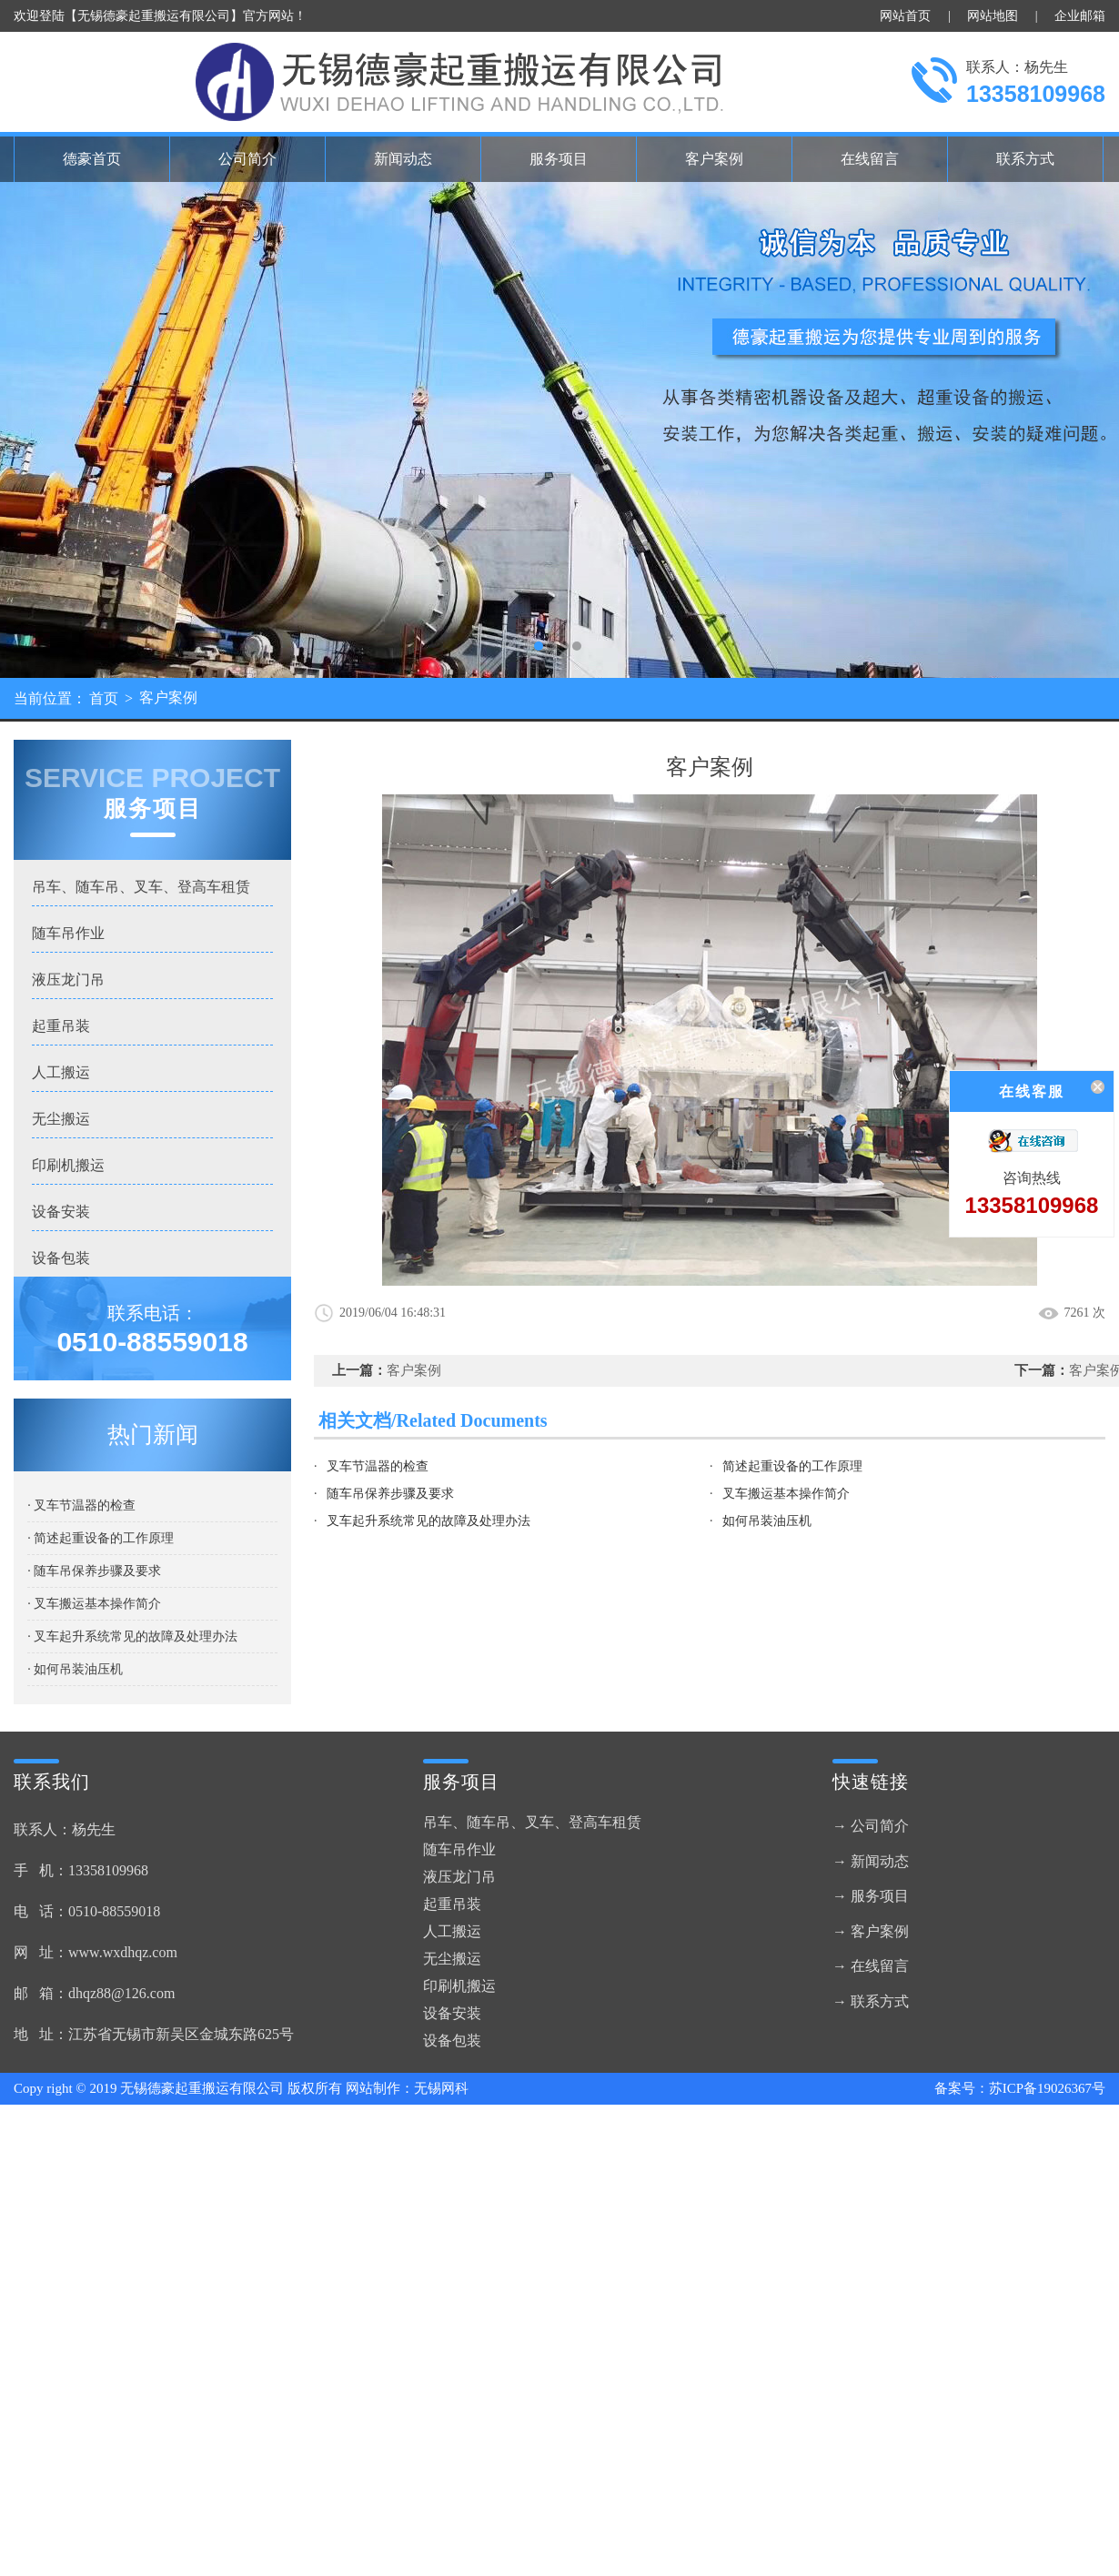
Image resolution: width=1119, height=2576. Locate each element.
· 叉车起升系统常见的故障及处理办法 (132, 1636)
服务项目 (558, 159)
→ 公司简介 (870, 1826)
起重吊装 (61, 1026)
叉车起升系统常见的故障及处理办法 (428, 1521)
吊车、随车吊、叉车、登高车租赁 (141, 886)
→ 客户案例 (870, 1931)
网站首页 (905, 16)
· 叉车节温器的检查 (81, 1505)
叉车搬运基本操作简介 (786, 1493)
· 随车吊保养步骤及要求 (94, 1571)
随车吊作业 (68, 933)
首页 (103, 698)
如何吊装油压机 (767, 1521)
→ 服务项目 (870, 1896)
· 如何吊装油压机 (75, 1669)
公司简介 (247, 159)
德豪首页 (92, 159)
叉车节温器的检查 (377, 1466)
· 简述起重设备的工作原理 (100, 1538)
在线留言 (870, 159)
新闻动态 (403, 159)
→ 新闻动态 (870, 1861)
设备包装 (61, 1258)
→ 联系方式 (870, 2001)
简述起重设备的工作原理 (792, 1466)
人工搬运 (61, 1072)
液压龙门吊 (68, 979)
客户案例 (714, 159)
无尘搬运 (61, 1118)
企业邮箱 (1079, 16)
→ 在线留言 (870, 1966)
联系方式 (1025, 159)
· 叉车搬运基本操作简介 (94, 1604)
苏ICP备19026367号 (1047, 2088)
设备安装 (61, 1211)
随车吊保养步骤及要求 (390, 1493)
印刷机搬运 (68, 1165)
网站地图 (992, 16)
